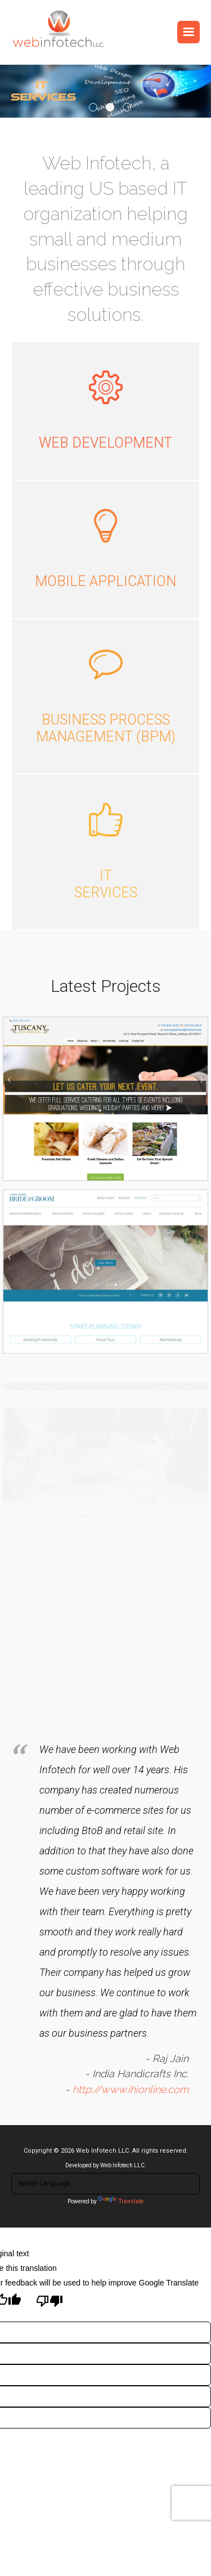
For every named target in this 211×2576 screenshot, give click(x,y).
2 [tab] (110, 107)
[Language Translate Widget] (105, 2183)
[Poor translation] (49, 2301)
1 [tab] (93, 107)
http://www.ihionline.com (127, 2064)
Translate (120, 2201)
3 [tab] (127, 107)
